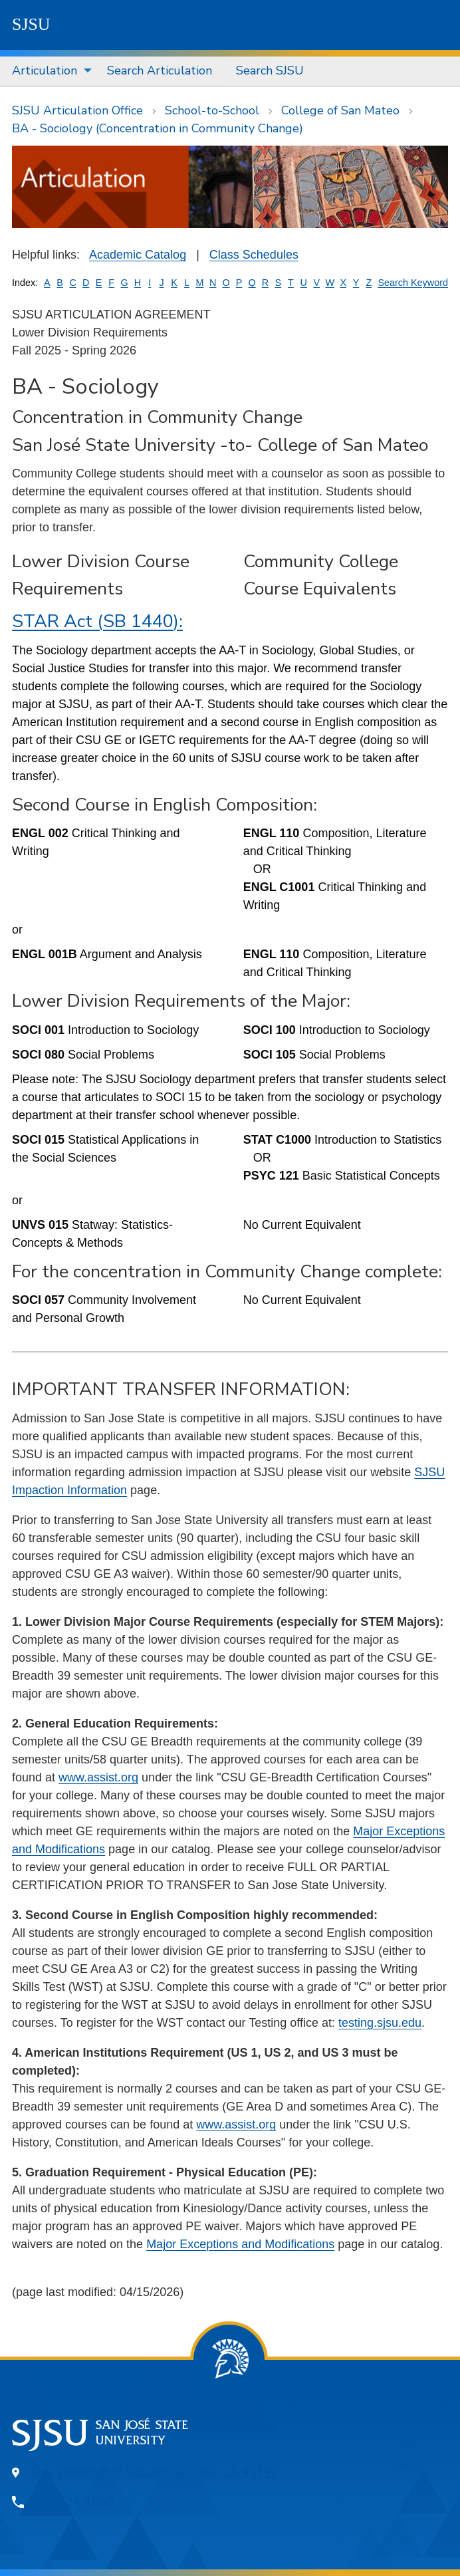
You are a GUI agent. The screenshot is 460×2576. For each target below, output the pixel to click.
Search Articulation (159, 70)
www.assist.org (98, 1777)
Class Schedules (253, 254)
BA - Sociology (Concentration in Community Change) (157, 128)
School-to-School (212, 110)
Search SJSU (270, 70)
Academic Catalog (137, 254)
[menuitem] (47, 71)
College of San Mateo (340, 110)
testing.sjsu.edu (379, 2022)
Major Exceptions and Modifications (240, 2244)
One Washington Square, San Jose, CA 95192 (155, 2472)
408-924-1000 (73, 2502)
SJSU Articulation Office (77, 110)
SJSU (31, 24)
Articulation (44, 70)
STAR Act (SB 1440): (97, 621)
